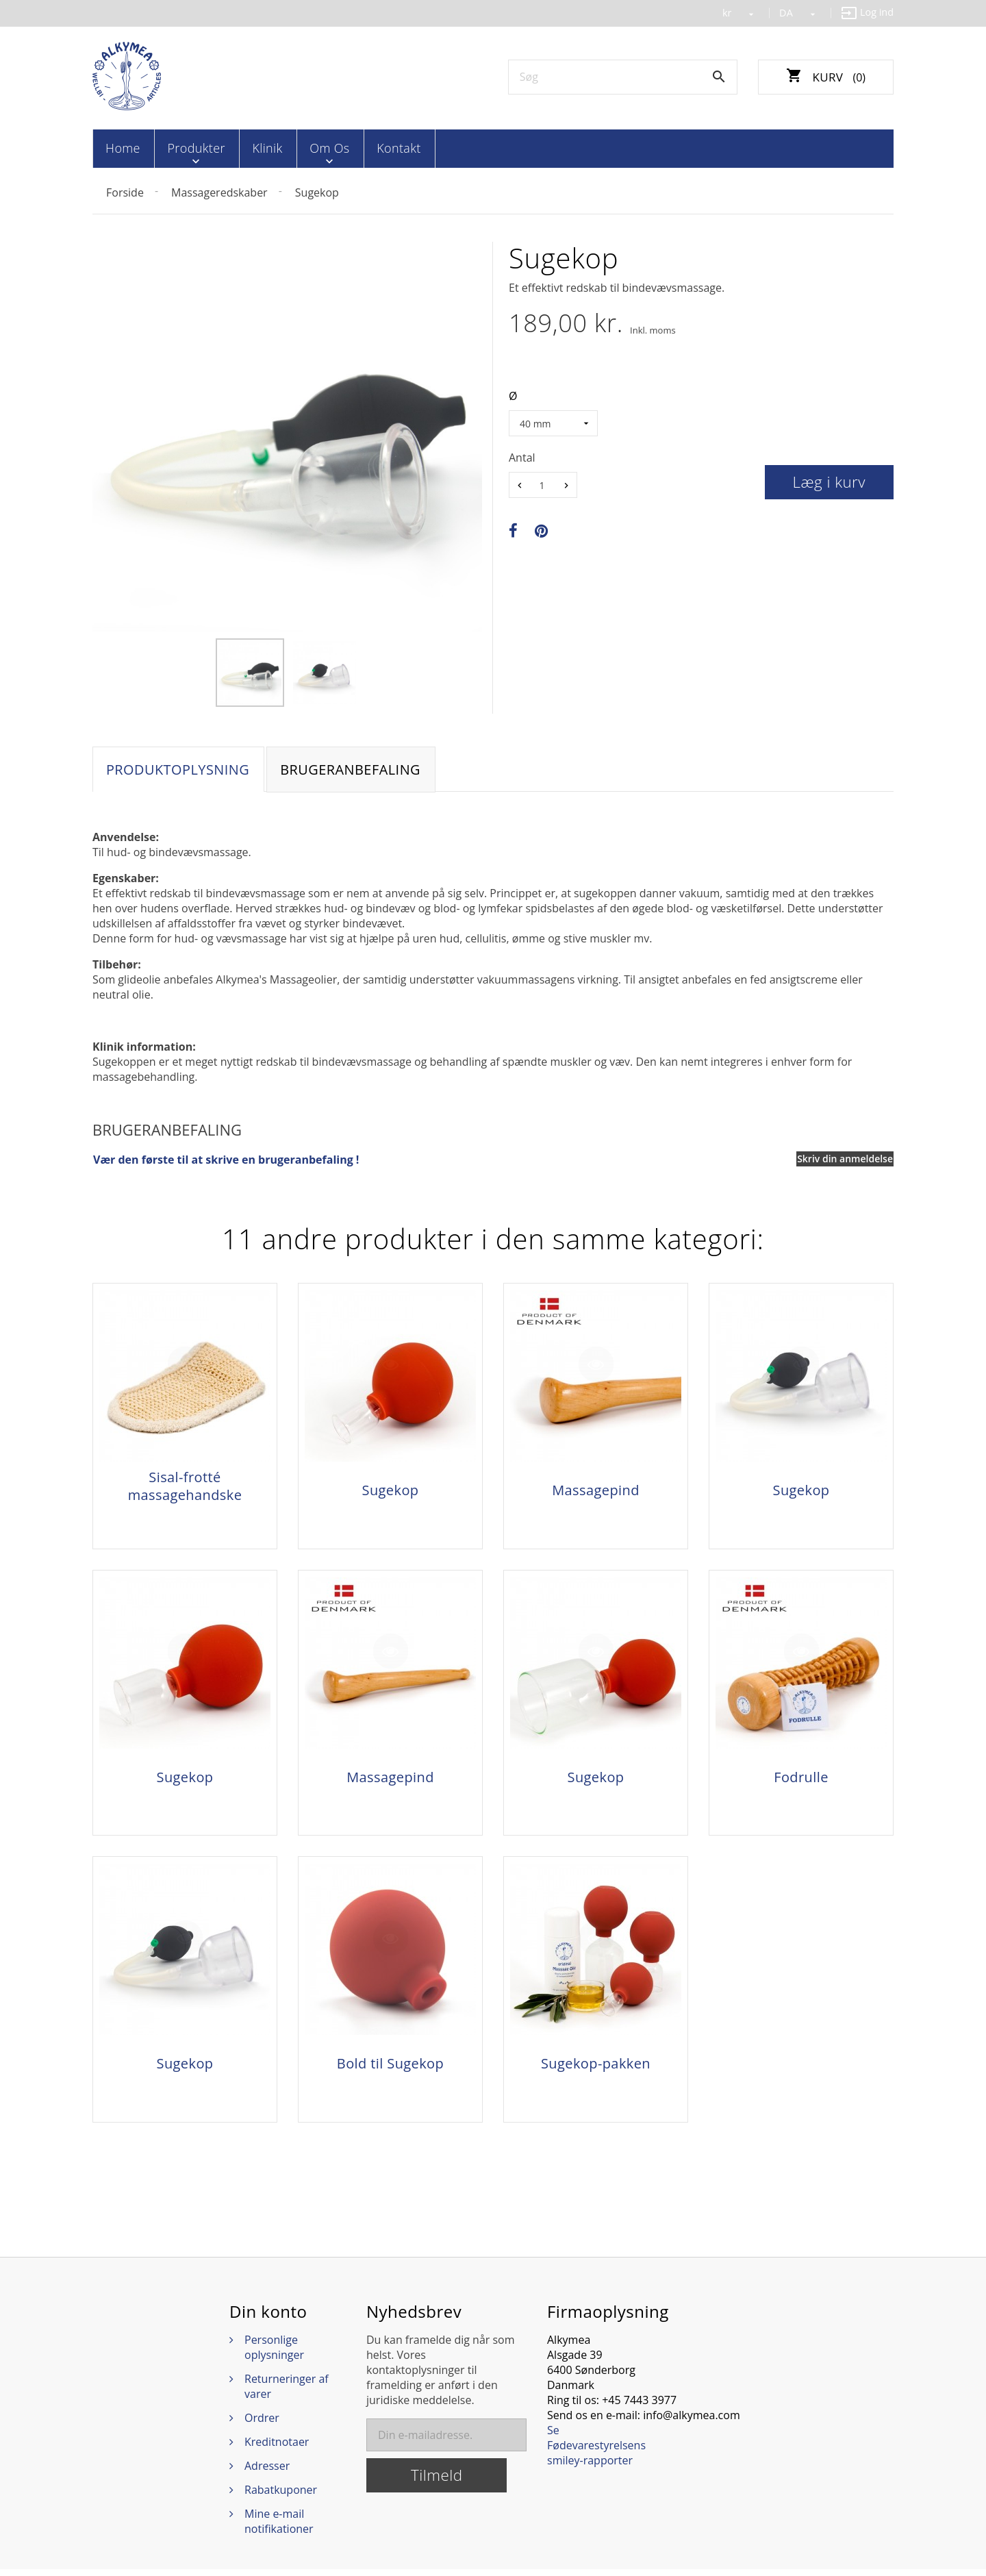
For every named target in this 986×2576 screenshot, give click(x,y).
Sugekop (390, 1490)
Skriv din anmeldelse (845, 1158)
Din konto (268, 2318)
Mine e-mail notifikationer (279, 2528)
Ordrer (261, 2424)
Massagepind (596, 1490)
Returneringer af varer (286, 2393)
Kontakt (379, 148)
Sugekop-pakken (595, 2068)
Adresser (267, 2472)
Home (121, 148)
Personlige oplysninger (274, 2354)
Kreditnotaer (276, 2448)
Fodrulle (801, 1779)
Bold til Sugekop (390, 2068)
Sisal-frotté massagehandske (185, 1486)
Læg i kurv (829, 480)
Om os (314, 148)
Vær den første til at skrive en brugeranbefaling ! (226, 1159)
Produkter (190, 148)
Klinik (257, 148)
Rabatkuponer (280, 2496)
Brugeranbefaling (352, 769)
